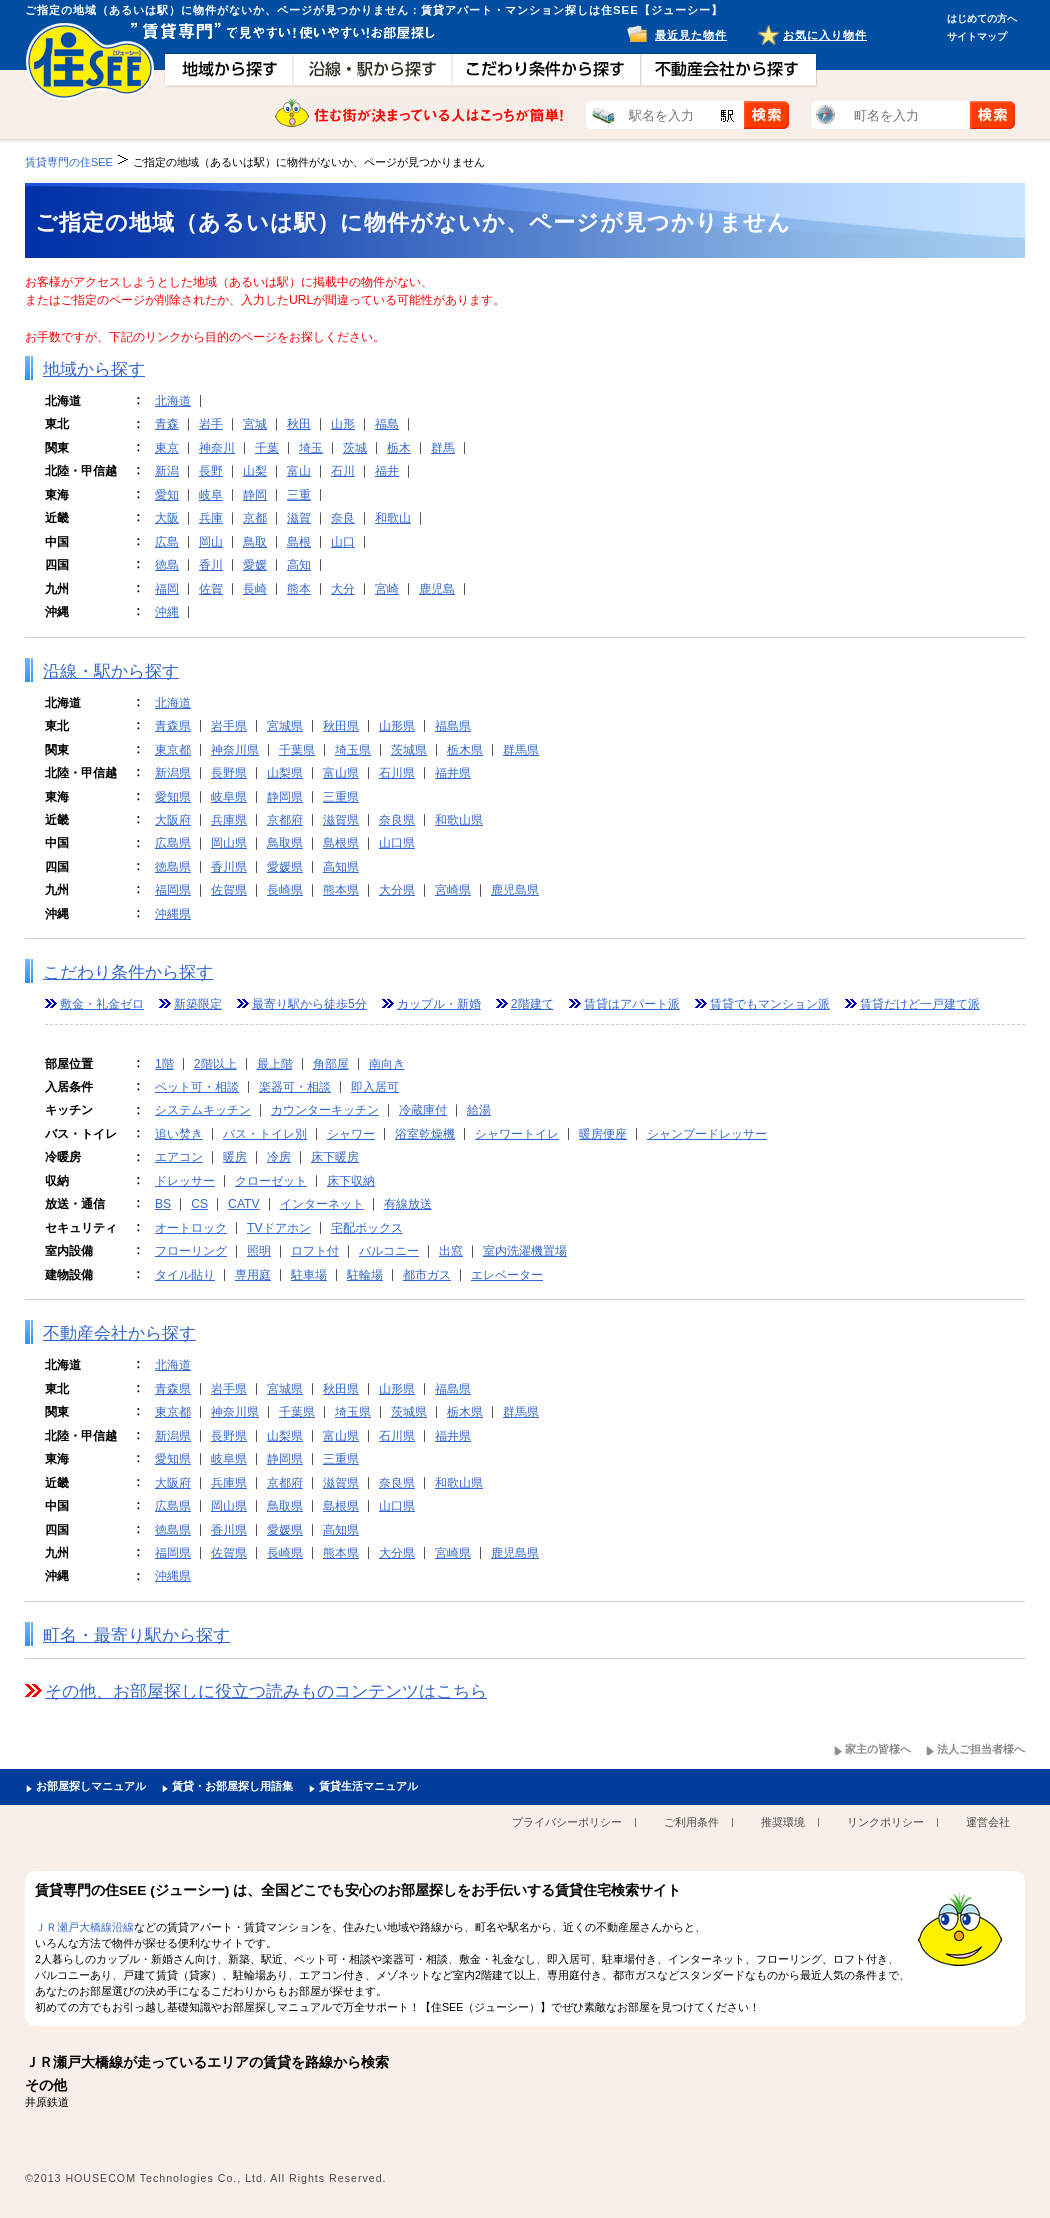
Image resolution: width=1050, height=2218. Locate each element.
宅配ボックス (367, 1228)
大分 (343, 589)
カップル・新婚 (439, 1004)
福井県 (453, 773)
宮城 (255, 424)
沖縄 (167, 612)
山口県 (397, 843)
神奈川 (217, 448)
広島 (167, 542)
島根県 (341, 843)
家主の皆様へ (878, 1749)
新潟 (167, 471)
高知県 (341, 867)
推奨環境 (783, 1822)
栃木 (399, 448)
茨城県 (409, 750)
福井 (387, 471)
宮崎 (387, 589)
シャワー (351, 1134)
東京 (167, 448)
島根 (299, 542)
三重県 (341, 797)
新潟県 (173, 773)
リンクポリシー (885, 1822)
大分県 (397, 890)
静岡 (255, 495)
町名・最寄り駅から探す (136, 1635)
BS (163, 1204)
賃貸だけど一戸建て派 (920, 1004)
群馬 (443, 448)
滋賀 (299, 518)
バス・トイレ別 (265, 1134)
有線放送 (408, 1204)
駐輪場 (365, 1275)
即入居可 (375, 1087)
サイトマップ (977, 36)
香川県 (229, 867)
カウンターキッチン (325, 1110)
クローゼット (271, 1181)
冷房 (279, 1157)
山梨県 (285, 773)
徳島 (167, 565)
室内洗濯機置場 (525, 1251)
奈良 (343, 518)
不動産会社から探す (119, 1333)
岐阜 (211, 495)
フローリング (191, 1251)
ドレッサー (185, 1181)
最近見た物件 (691, 35)
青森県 (173, 726)
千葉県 (297, 750)
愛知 (167, 495)
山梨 (255, 471)
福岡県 (173, 890)
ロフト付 (315, 1251)
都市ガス (427, 1275)
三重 (299, 495)
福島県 (453, 726)
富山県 (341, 773)
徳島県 (173, 867)
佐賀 (211, 589)
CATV (244, 1204)
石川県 (397, 773)
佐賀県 (229, 890)
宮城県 (285, 726)
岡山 (211, 542)
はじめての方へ (982, 18)
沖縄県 (173, 914)
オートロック (191, 1228)
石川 (343, 471)
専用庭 (253, 1275)
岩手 (211, 424)
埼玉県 (353, 750)
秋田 (299, 424)
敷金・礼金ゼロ (102, 1004)
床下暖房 (335, 1157)
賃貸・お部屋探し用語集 (232, 1786)
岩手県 (229, 726)
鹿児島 (437, 589)
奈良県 (397, 820)
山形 (343, 424)
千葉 (267, 448)
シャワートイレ (517, 1134)
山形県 (397, 726)
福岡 (167, 589)
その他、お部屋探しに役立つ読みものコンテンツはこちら (266, 1691)
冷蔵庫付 (423, 1110)
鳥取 (255, 542)
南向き (387, 1064)
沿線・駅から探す (111, 671)
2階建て (532, 1004)
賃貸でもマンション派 (770, 1004)
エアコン (179, 1157)
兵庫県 (229, 820)
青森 (167, 424)
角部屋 (331, 1064)
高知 (299, 565)
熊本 (299, 589)
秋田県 (341, 726)
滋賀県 (341, 820)
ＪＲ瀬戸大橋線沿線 (84, 1927)
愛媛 (255, 565)
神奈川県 (235, 750)
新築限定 (198, 1004)
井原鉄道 (47, 2102)
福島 (387, 424)
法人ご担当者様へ (981, 1749)
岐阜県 (229, 797)
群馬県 (521, 750)
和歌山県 (459, 820)
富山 (299, 471)
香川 (211, 565)
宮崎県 (453, 890)
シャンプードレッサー (707, 1134)
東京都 (173, 750)
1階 (164, 1064)
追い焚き (179, 1134)
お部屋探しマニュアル (91, 1786)
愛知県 (173, 797)
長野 (211, 471)
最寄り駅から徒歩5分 (309, 1004)
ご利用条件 (691, 1822)
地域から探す (94, 369)
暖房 (235, 1157)
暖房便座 (603, 1134)
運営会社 (988, 1822)
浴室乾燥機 (425, 1134)
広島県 (173, 843)
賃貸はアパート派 (632, 1004)
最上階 (275, 1064)
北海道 (173, 401)
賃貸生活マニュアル (368, 1786)
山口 (343, 542)
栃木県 (465, 750)
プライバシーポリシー (567, 1822)
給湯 (479, 1110)
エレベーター (507, 1275)
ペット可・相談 (197, 1087)
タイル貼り (185, 1275)
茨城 (355, 448)
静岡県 (285, 797)
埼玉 (311, 448)
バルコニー (389, 1251)
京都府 (285, 820)
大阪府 (173, 820)
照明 (259, 1251)
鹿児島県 (515, 890)
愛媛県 (285, 867)
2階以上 (215, 1064)
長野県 (229, 773)
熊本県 (341, 890)
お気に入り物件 (825, 35)
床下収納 (351, 1181)
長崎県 (285, 890)
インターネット (322, 1204)
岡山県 (229, 843)
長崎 (255, 589)
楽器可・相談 (295, 1087)
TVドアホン (279, 1228)
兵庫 (211, 518)
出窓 (451, 1251)
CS (199, 1204)
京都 (255, 518)
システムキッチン (203, 1110)
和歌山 (393, 518)
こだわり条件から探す (128, 972)
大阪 (167, 518)
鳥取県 (285, 843)
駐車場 (309, 1275)
